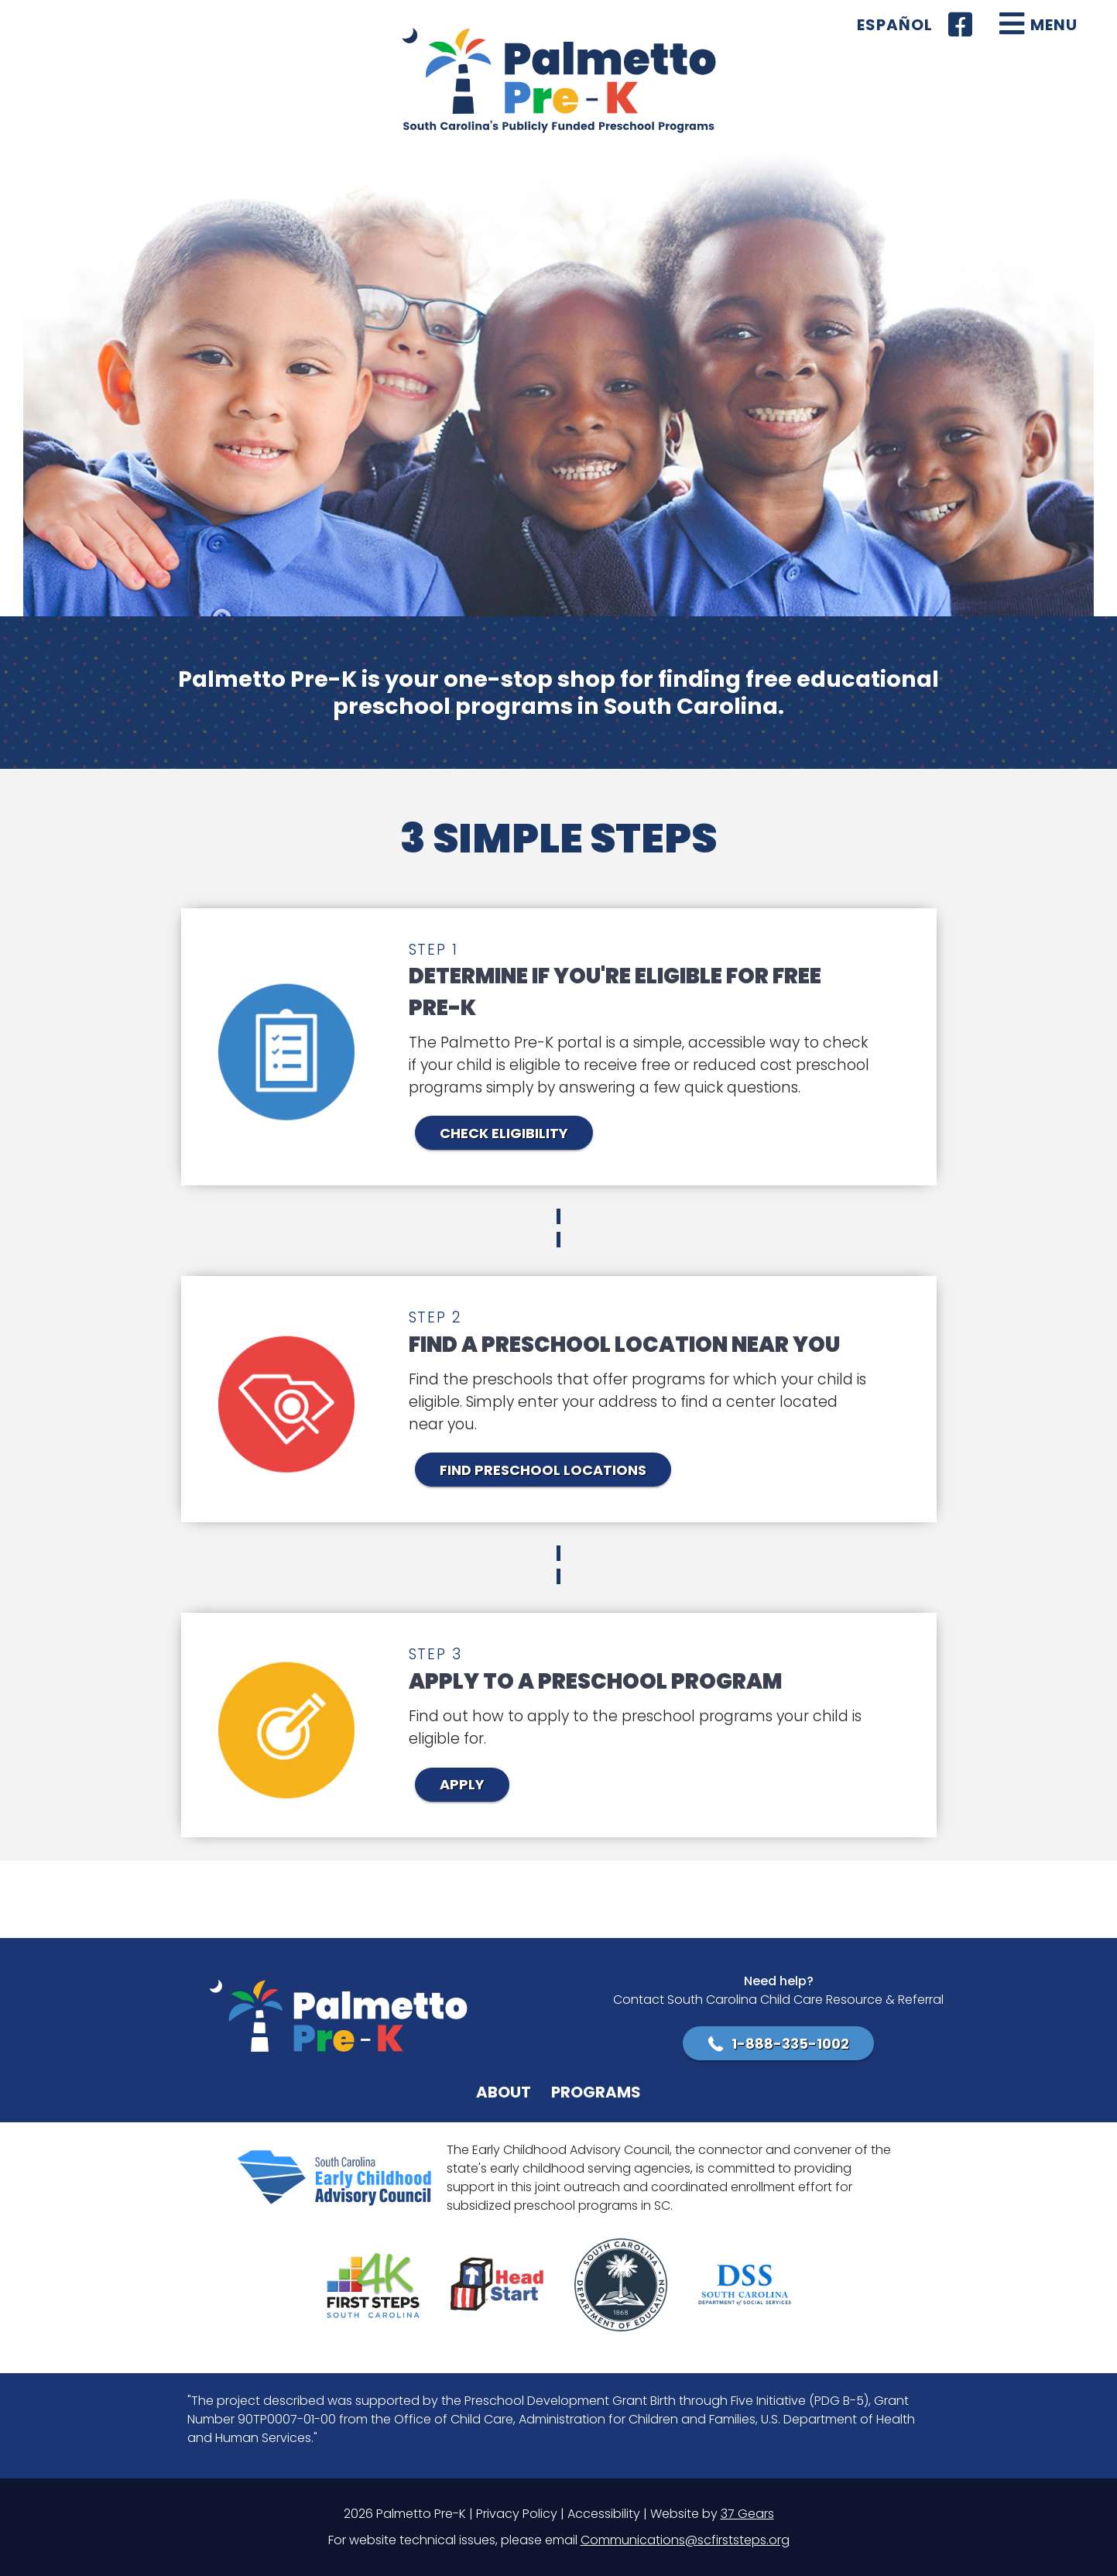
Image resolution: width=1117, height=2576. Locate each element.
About (503, 2092)
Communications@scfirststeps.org (685, 2540)
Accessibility (603, 2514)
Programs (596, 2092)
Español (895, 25)
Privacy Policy (516, 2514)
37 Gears (747, 2514)
